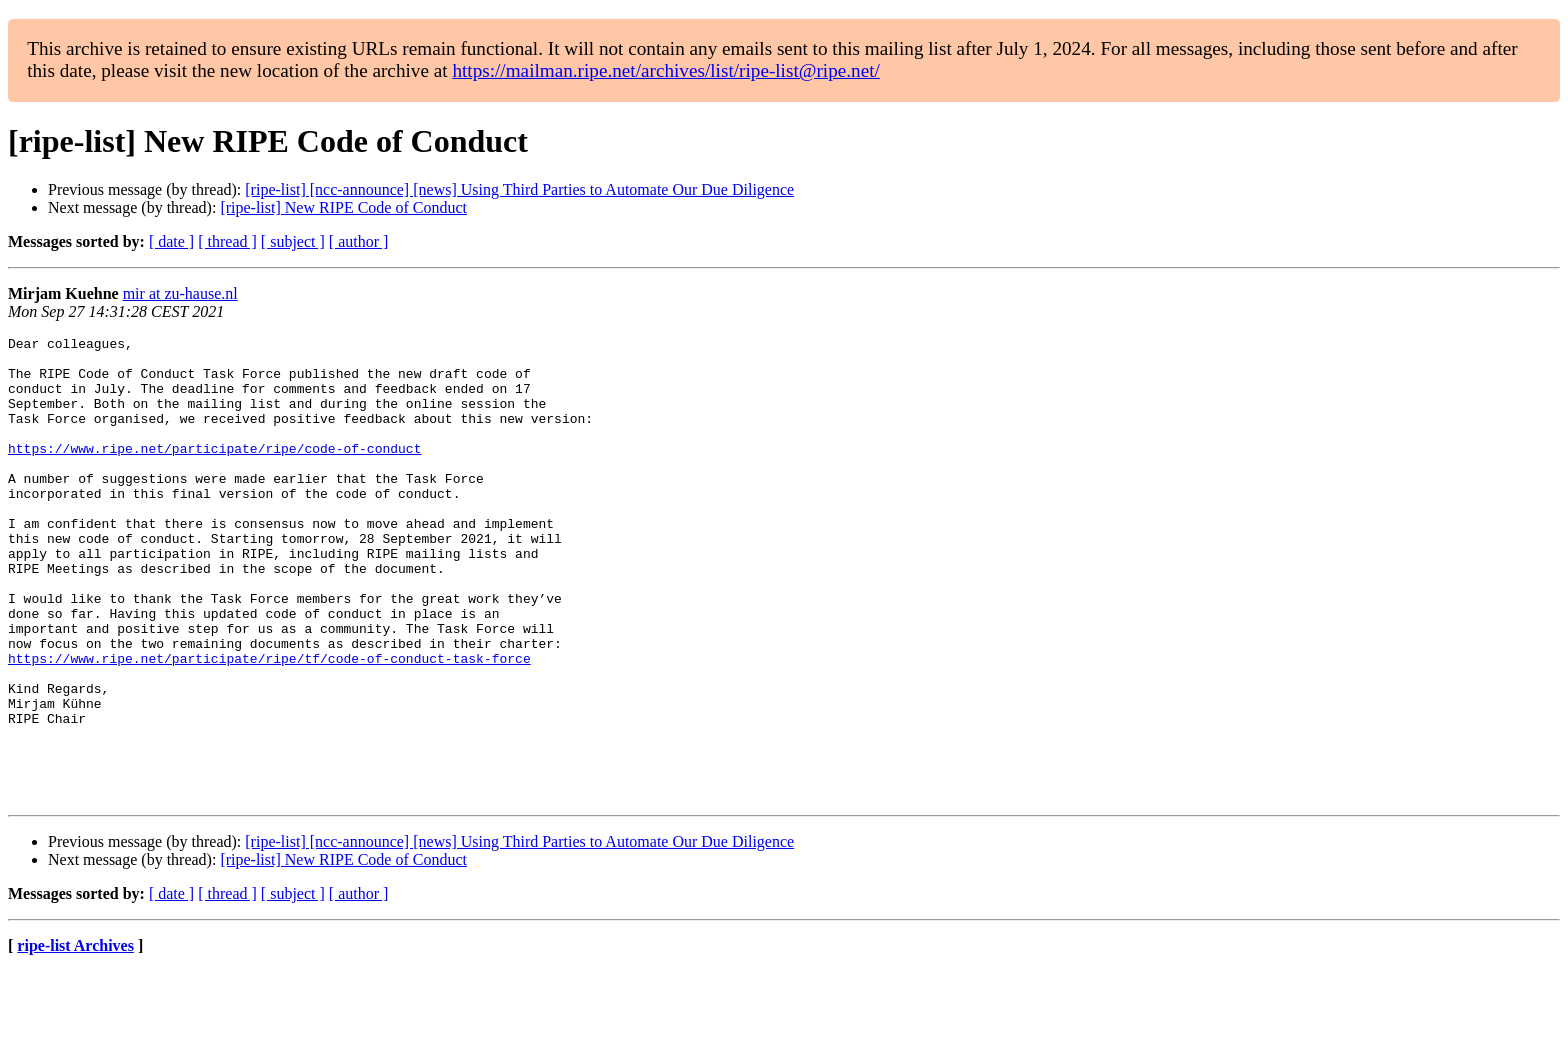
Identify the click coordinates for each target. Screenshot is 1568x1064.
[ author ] (359, 241)
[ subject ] (293, 241)
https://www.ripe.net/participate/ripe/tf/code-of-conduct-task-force (269, 724)
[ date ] (171, 241)
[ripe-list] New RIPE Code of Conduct (343, 207)
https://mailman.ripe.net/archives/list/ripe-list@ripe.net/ (665, 70)
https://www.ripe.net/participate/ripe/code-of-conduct (214, 472)
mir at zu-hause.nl (180, 293)
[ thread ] (227, 241)
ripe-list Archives (75, 1038)
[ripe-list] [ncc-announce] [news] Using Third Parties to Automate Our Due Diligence (519, 189)
